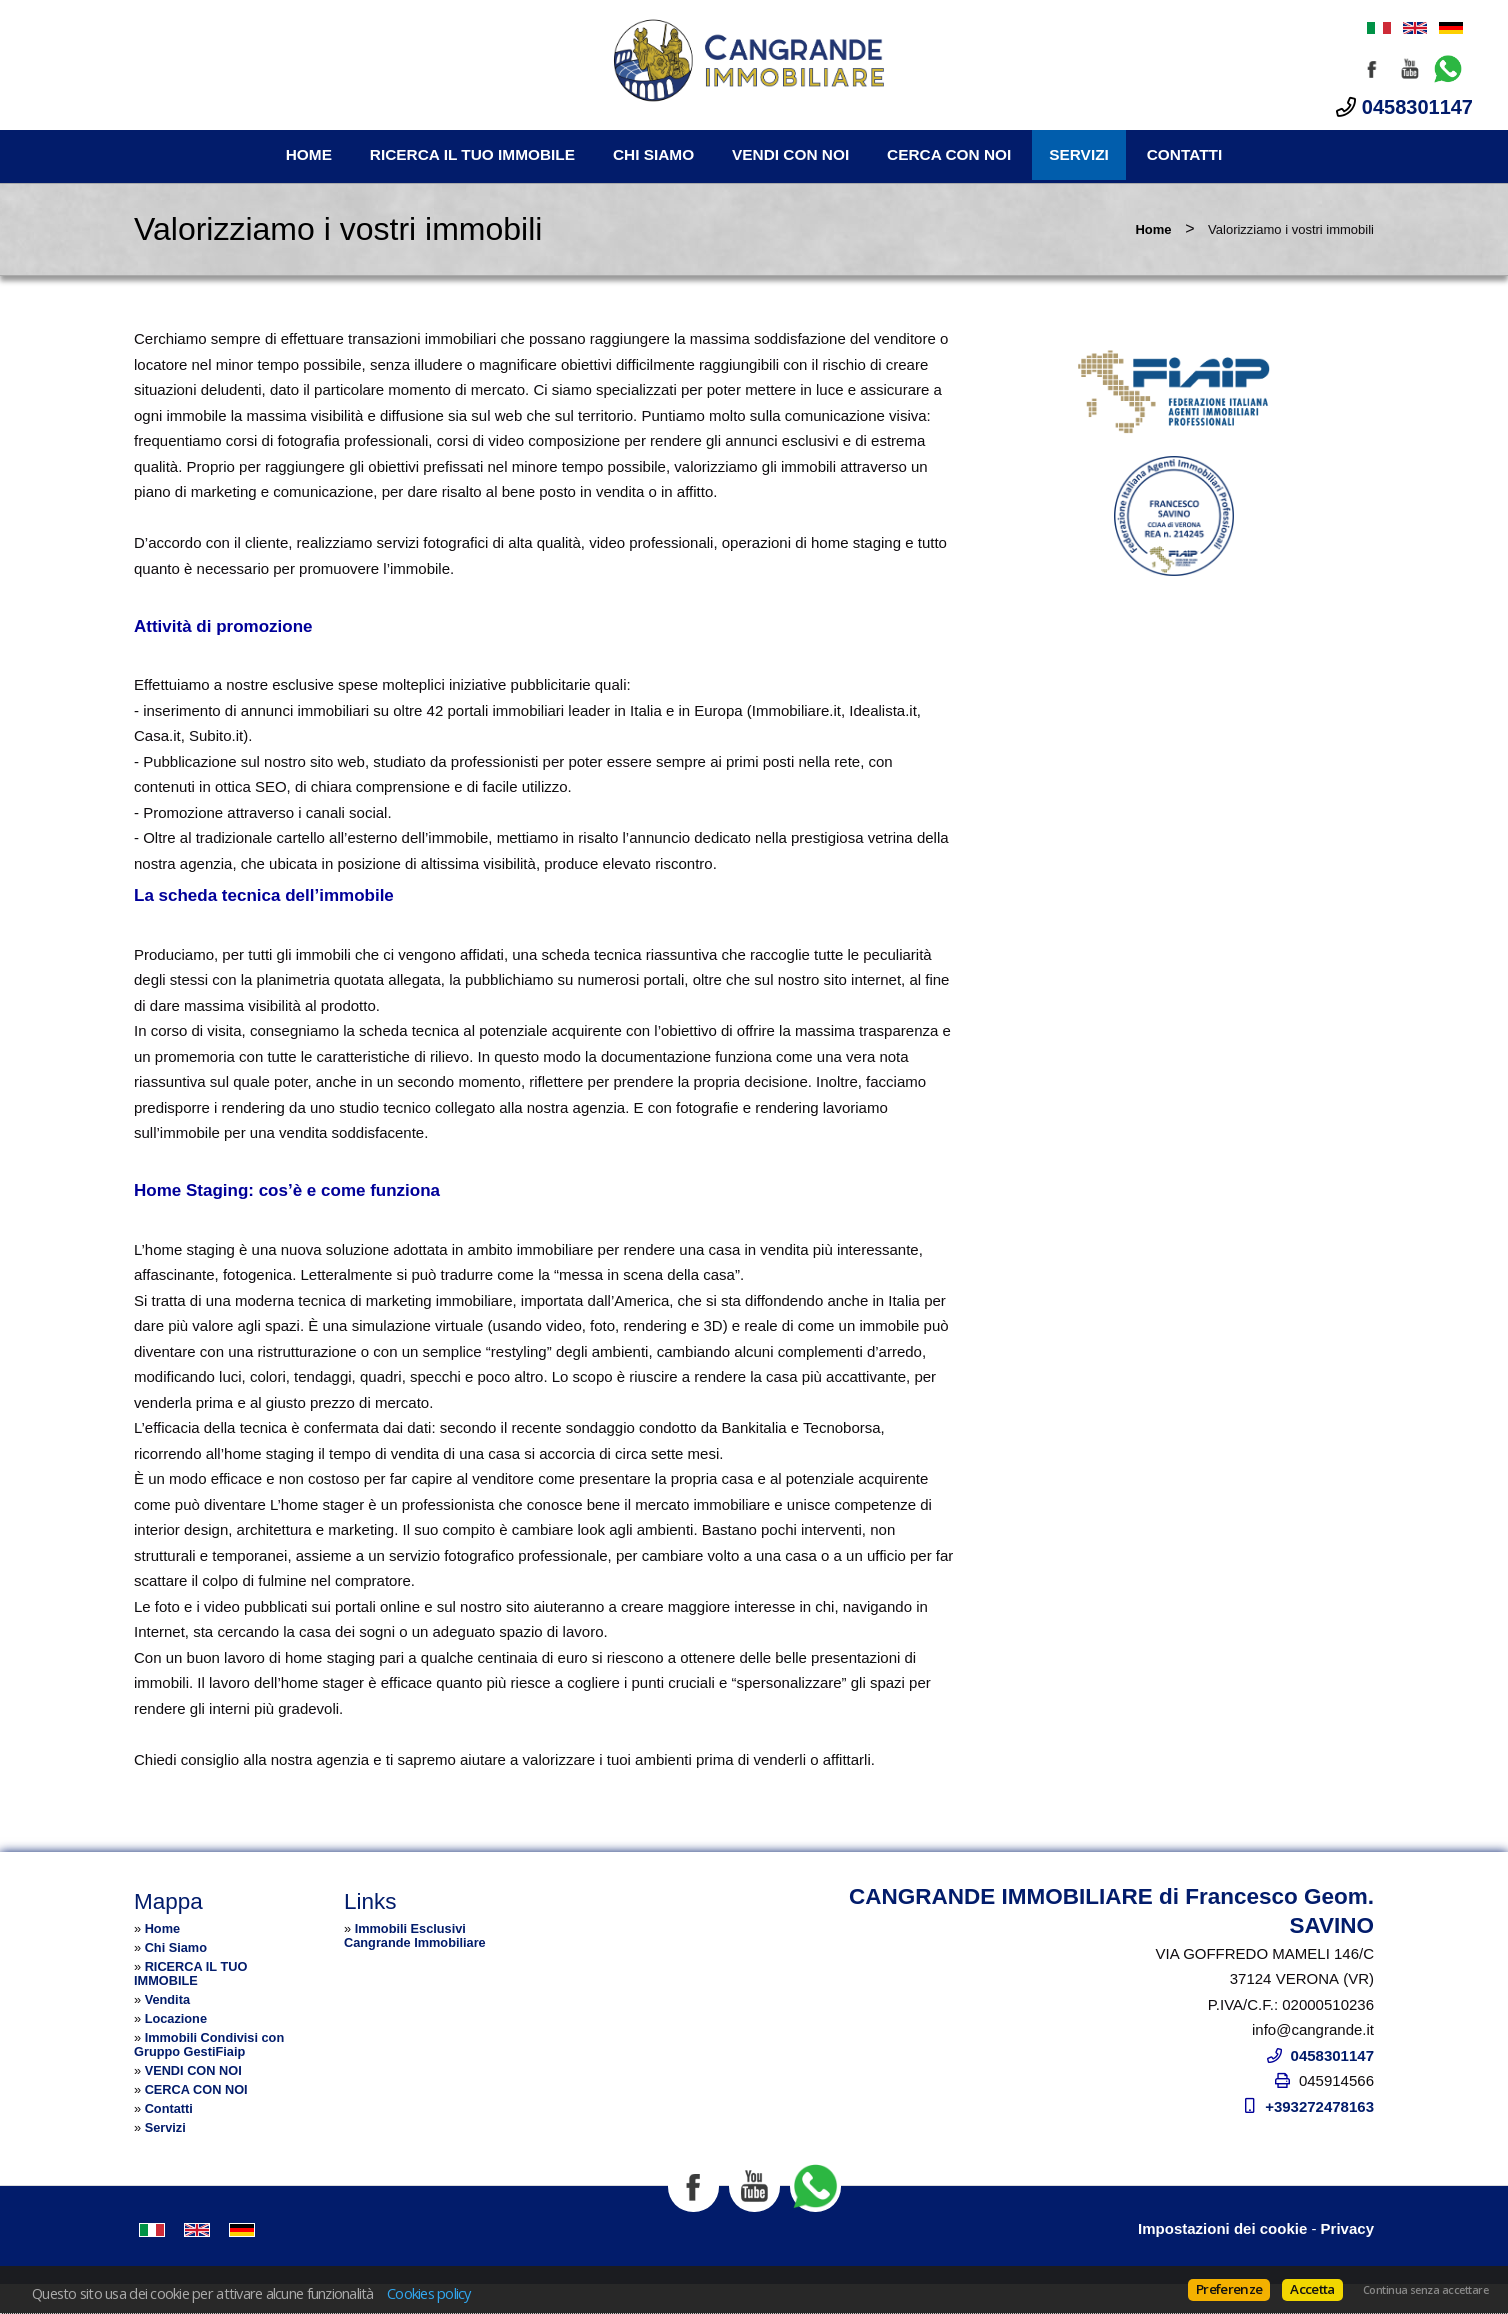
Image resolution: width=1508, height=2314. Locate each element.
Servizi (1079, 154)
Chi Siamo (653, 154)
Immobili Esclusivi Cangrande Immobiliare (415, 1935)
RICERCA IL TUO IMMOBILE (472, 154)
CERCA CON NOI (949, 154)
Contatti (1185, 154)
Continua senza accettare (1425, 2290)
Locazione (176, 2018)
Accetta (1312, 2289)
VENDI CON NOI (790, 154)
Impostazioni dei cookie (1222, 2228)
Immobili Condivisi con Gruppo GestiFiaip (209, 2044)
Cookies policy (429, 2293)
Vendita (167, 1999)
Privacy (1347, 2228)
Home (309, 154)
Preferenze (1229, 2289)
